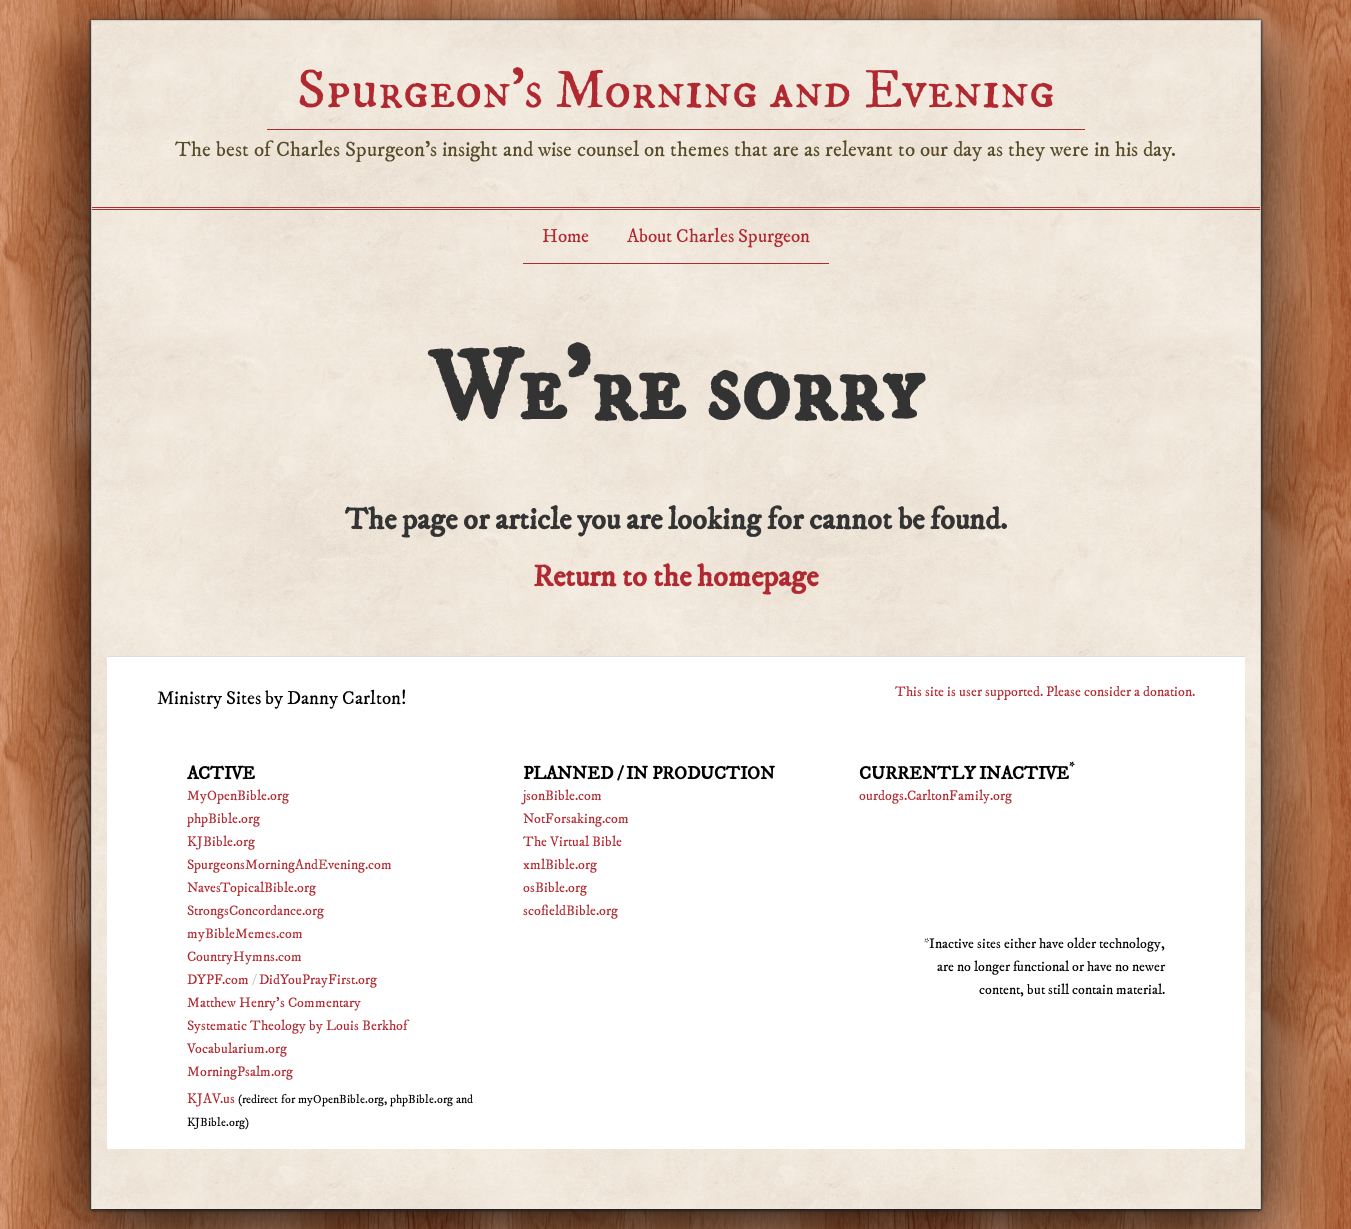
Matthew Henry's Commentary (274, 1003)
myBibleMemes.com (245, 934)
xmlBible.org (560, 865)
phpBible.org (223, 819)
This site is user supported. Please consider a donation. (1045, 692)
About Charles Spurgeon (718, 236)
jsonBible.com (562, 796)
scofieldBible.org (570, 911)
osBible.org (555, 888)
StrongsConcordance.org (255, 911)
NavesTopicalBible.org (251, 888)
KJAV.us (211, 1099)
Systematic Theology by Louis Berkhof (297, 1026)
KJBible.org (221, 842)
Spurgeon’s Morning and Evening (676, 90)
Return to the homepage (675, 577)
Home (565, 236)
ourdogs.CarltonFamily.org (935, 796)
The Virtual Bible (572, 842)
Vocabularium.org (237, 1049)
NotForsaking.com (576, 819)
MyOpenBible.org (238, 796)
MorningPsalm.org (240, 1072)
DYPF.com (218, 980)
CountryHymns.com (244, 957)
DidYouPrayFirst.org (318, 980)
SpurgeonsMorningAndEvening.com (289, 865)
